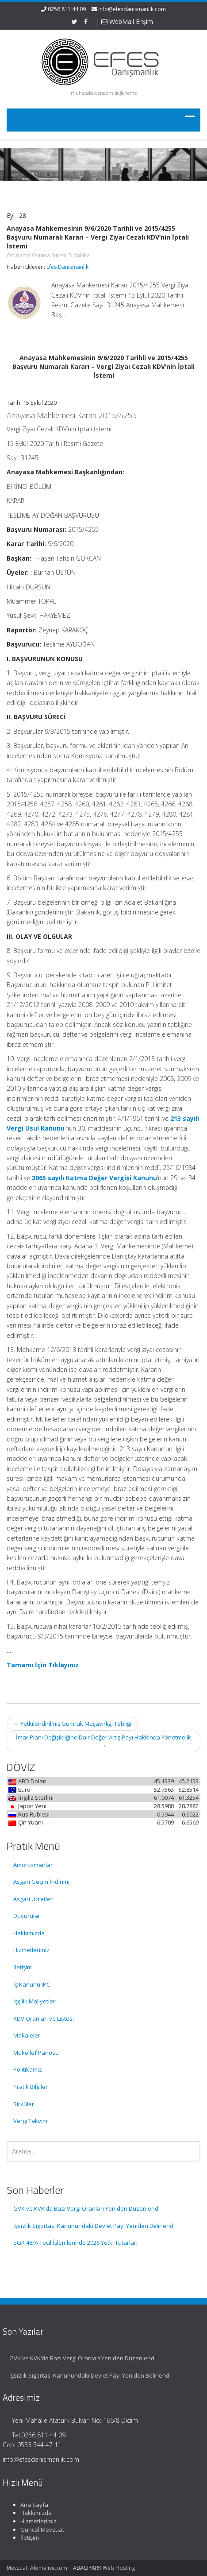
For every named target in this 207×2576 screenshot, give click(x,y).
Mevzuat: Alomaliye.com (37, 2568)
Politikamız (27, 2069)
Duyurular (26, 1916)
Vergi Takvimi (31, 2121)
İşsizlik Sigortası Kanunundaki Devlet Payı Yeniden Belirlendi (94, 2226)
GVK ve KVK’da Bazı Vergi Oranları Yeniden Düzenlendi (86, 2208)
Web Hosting (119, 2568)
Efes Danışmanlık (67, 267)
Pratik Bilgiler (30, 2087)
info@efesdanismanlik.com (132, 9)
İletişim (22, 1967)
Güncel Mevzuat (38, 2529)
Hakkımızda (29, 1933)
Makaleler (26, 2035)
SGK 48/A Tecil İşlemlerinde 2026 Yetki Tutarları (75, 2243)
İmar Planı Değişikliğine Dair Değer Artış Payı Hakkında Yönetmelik (103, 1741)
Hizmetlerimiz (31, 1950)
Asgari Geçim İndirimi (41, 1882)
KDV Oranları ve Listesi (43, 2018)
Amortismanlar (33, 1865)
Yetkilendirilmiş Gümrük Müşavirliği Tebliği (72, 1724)
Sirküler (23, 2104)
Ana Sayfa (30, 2505)
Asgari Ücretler (33, 1899)
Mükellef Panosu (36, 2053)
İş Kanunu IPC (31, 1984)
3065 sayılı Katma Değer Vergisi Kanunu (94, 1178)
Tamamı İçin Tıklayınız (43, 1665)
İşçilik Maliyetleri (35, 2001)
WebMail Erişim (127, 21)
